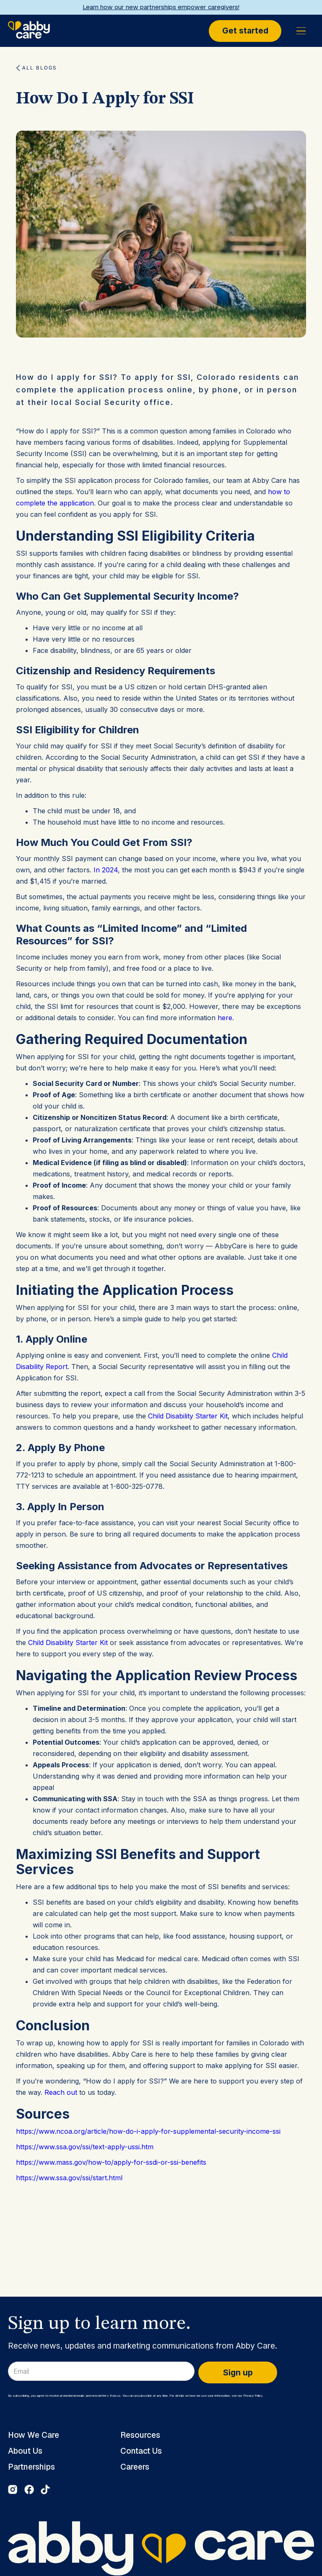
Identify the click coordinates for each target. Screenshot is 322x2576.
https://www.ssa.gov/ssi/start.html (69, 2178)
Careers (134, 2467)
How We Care (33, 2435)
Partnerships (31, 2467)
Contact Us (141, 2451)
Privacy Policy (252, 2396)
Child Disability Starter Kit (188, 1416)
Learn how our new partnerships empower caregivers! (161, 7)
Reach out (60, 2092)
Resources (140, 2435)
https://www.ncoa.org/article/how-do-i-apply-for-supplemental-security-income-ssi (148, 2131)
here (225, 1017)
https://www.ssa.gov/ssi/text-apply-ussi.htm (84, 2147)
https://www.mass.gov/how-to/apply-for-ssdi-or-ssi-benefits (111, 2162)
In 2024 (105, 870)
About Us (25, 2451)
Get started (245, 31)
